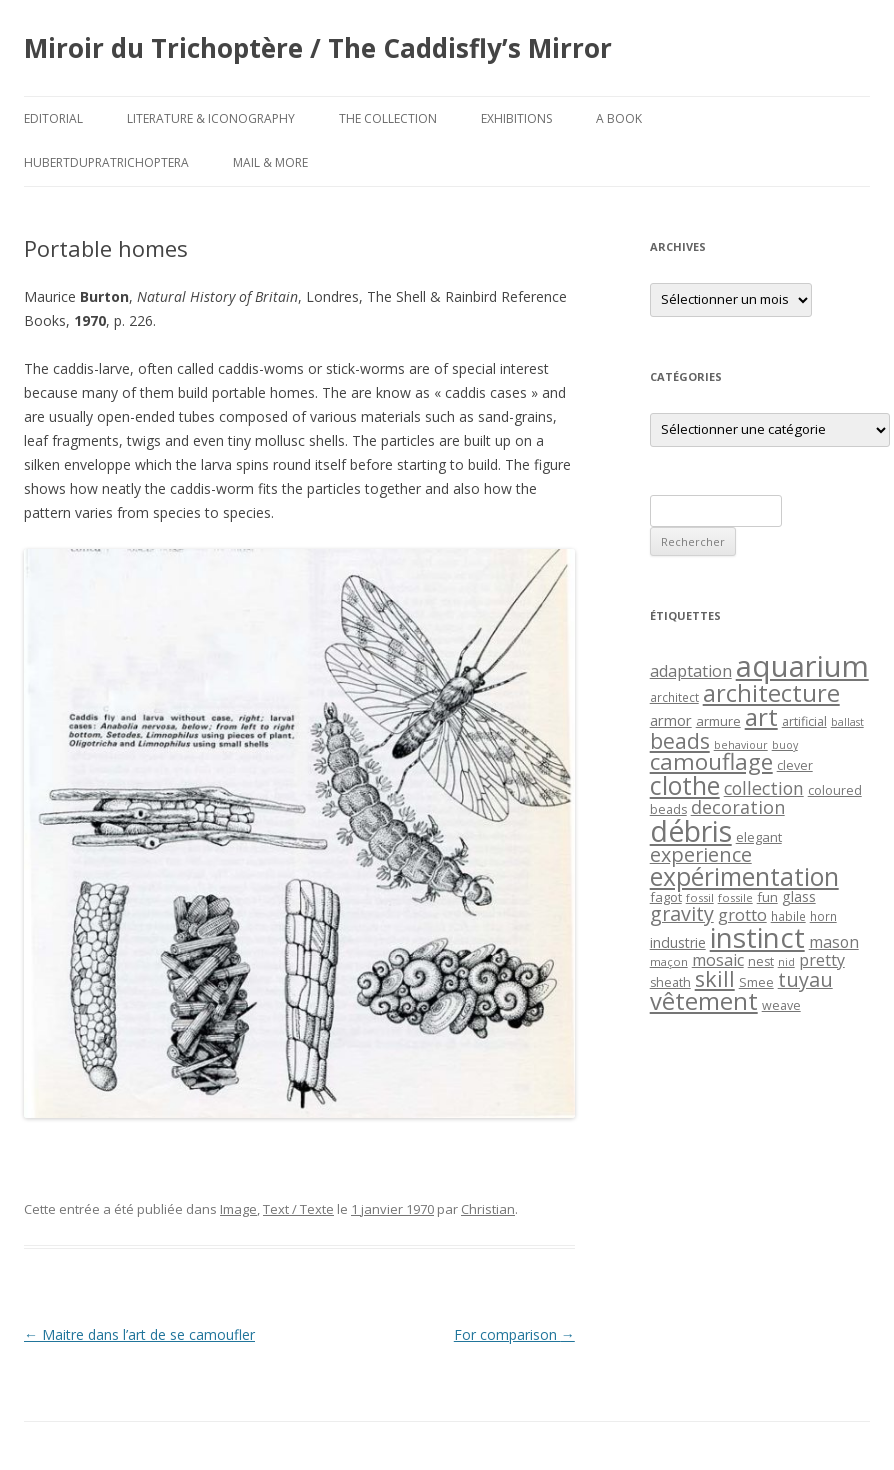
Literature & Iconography (211, 118)
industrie (678, 942)
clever (795, 765)
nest (761, 961)
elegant (759, 837)
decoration (738, 807)
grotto (742, 914)
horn (823, 916)
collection (764, 788)
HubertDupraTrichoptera (106, 162)
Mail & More (270, 162)
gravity (682, 913)
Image (238, 1209)
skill (715, 978)
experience (701, 854)
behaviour (741, 745)
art (761, 716)
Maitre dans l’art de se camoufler (139, 1334)
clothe (685, 785)
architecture (771, 693)
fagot (666, 897)
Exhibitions (516, 118)
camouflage (711, 761)
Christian (488, 1209)
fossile (735, 897)
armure (718, 721)
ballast (847, 722)
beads (680, 740)
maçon (669, 961)
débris (691, 831)
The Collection (388, 118)
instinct (757, 937)
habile (788, 916)
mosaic (718, 960)
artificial (804, 721)
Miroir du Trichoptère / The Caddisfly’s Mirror (318, 48)
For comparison (514, 1334)
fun (767, 897)
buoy (785, 745)
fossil (700, 897)
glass (799, 896)
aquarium (802, 666)
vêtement (704, 1001)
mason (834, 942)
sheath (670, 982)
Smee (756, 982)
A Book (619, 118)
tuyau (805, 979)
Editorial (53, 118)
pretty (822, 960)
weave (781, 1005)
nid (786, 962)
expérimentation (744, 876)
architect (674, 697)
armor (671, 720)
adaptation (691, 671)
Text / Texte (298, 1209)
